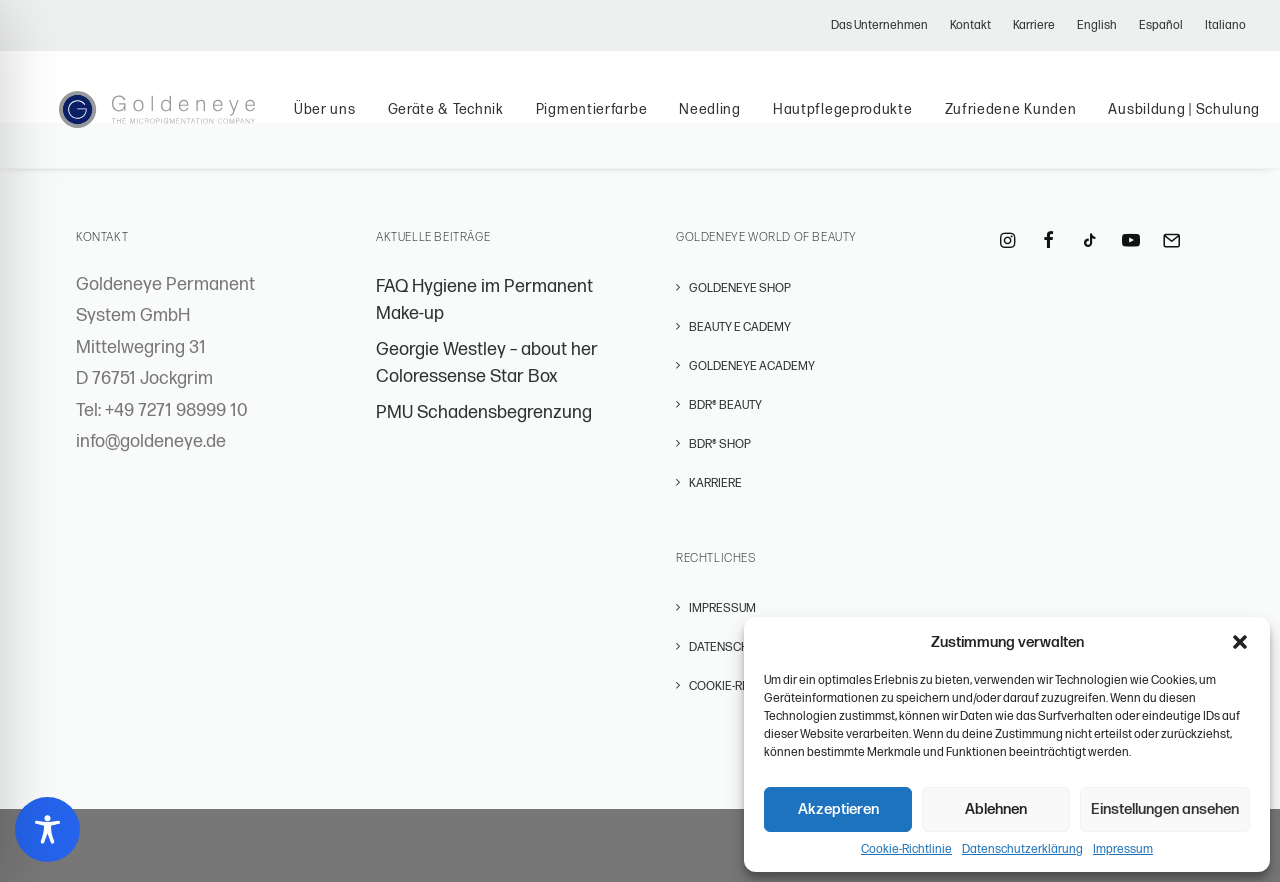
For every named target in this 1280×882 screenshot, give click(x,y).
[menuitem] (884, 25)
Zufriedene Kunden (1046, 122)
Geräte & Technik (481, 122)
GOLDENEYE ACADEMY (752, 366)
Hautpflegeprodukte (878, 122)
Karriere (1034, 25)
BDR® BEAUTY (725, 405)
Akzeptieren (838, 809)
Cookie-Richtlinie (906, 849)
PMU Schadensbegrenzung (484, 412)
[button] (1240, 642)
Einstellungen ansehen (1165, 809)
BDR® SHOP (720, 444)
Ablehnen (996, 809)
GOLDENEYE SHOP (740, 288)
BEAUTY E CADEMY (740, 327)
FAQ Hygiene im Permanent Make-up (484, 300)
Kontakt (970, 25)
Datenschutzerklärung (1022, 849)
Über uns (360, 122)
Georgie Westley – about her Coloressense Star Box (487, 363)
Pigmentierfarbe (627, 122)
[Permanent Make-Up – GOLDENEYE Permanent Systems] (174, 123)
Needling (746, 122)
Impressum (1123, 849)
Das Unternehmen (879, 25)
